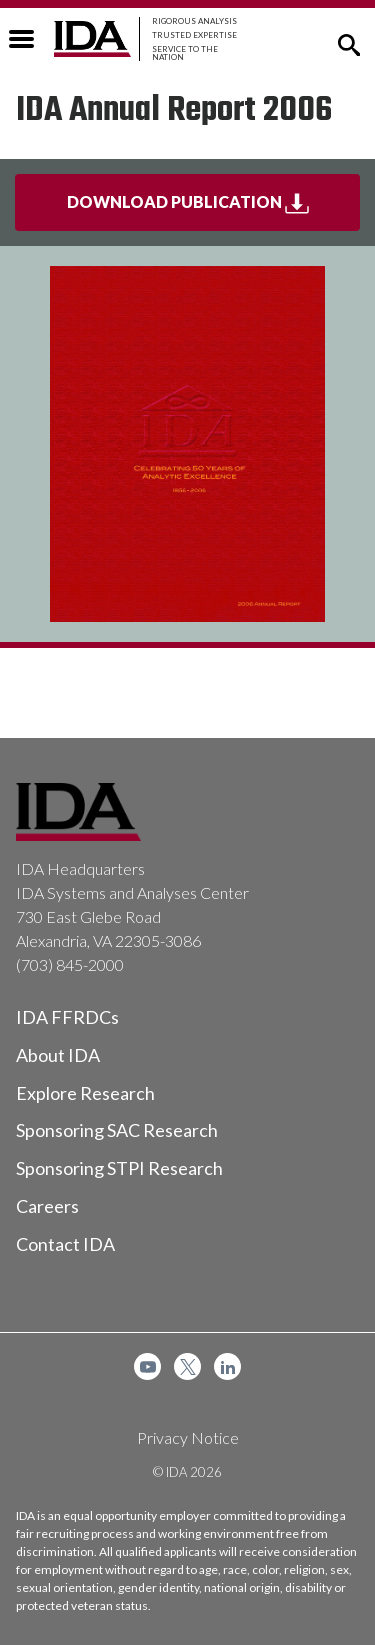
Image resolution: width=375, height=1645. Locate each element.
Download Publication (214, 210)
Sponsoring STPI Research (119, 1168)
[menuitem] (147, 1366)
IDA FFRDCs (67, 1017)
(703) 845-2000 (70, 964)
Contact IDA (65, 1244)
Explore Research (85, 1093)
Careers (47, 1206)
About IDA (58, 1055)
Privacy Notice (188, 1437)
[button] (349, 43)
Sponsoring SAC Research (117, 1130)
